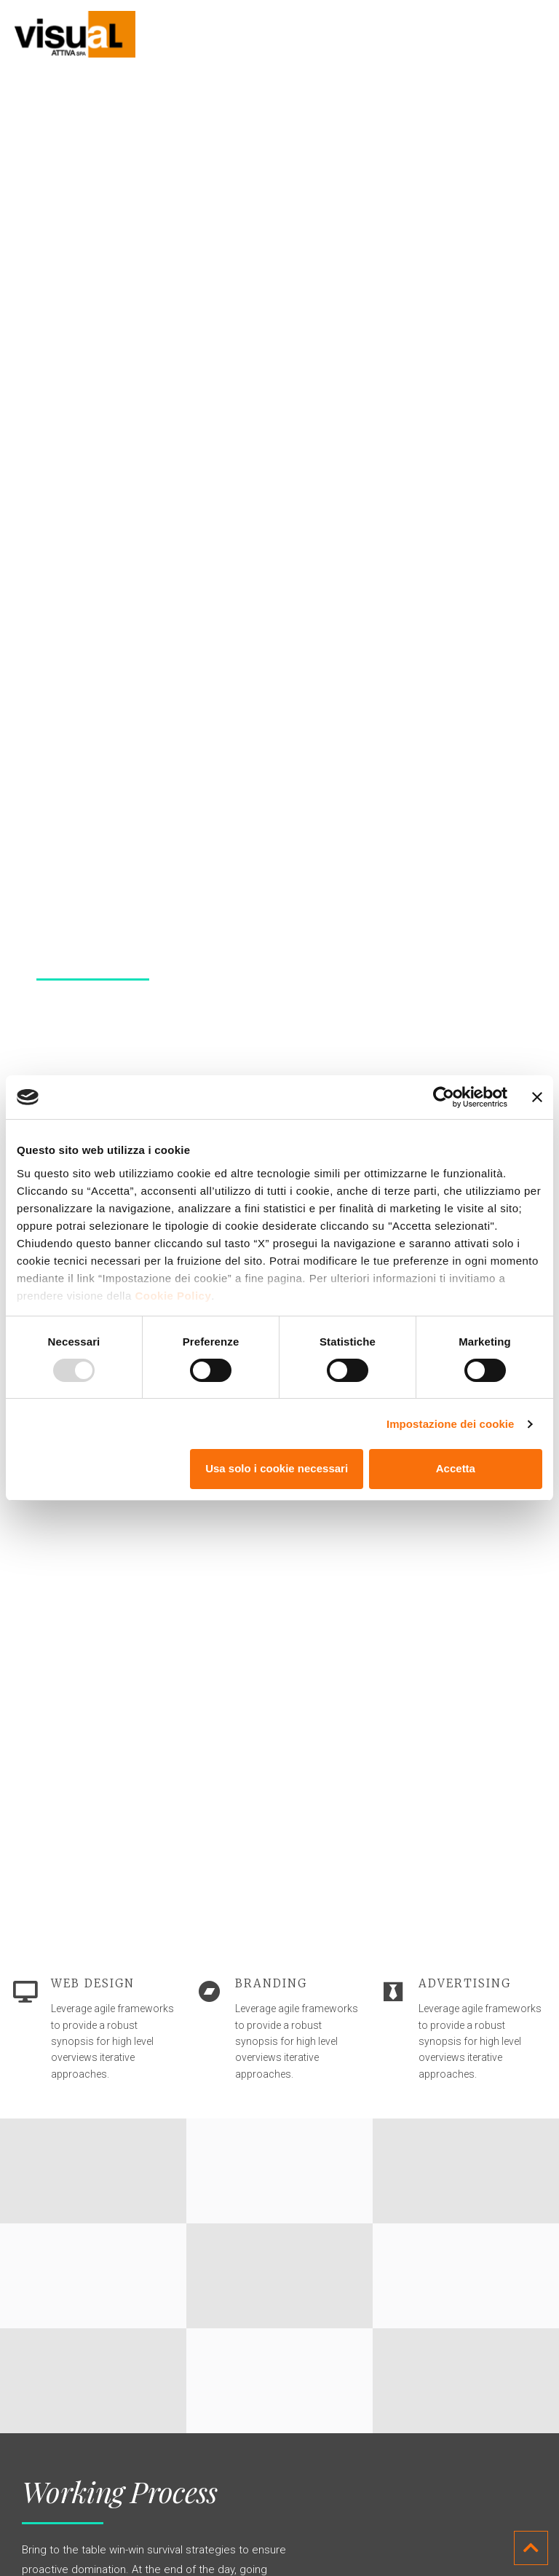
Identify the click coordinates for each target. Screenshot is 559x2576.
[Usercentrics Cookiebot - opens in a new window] (443, 1097)
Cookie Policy (173, 1295)
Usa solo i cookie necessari (276, 1468)
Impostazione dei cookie (450, 1424)
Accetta (455, 1468)
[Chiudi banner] (537, 1097)
